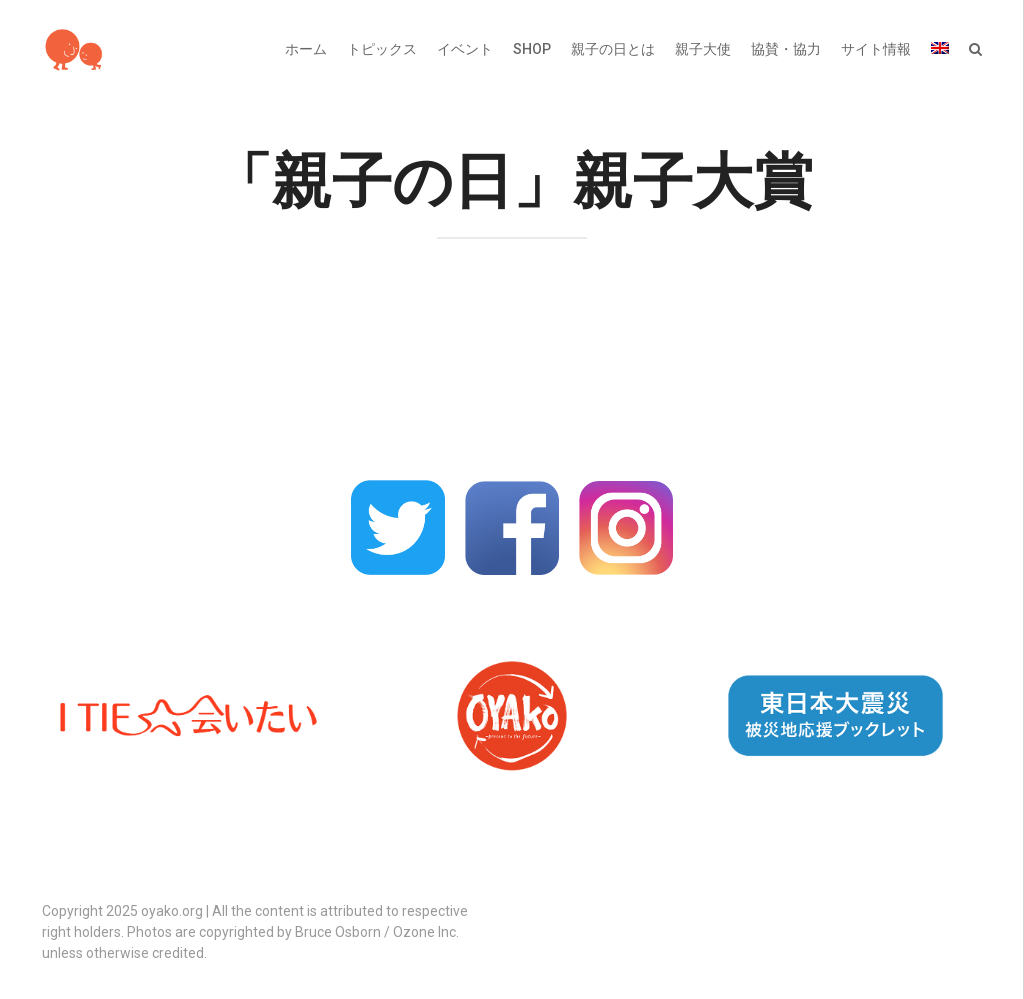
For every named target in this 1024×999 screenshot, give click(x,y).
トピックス (382, 49)
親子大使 (703, 49)
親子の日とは (613, 49)
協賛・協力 (786, 49)
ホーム (306, 49)
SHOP (532, 49)
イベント (465, 49)
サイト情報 (876, 49)
